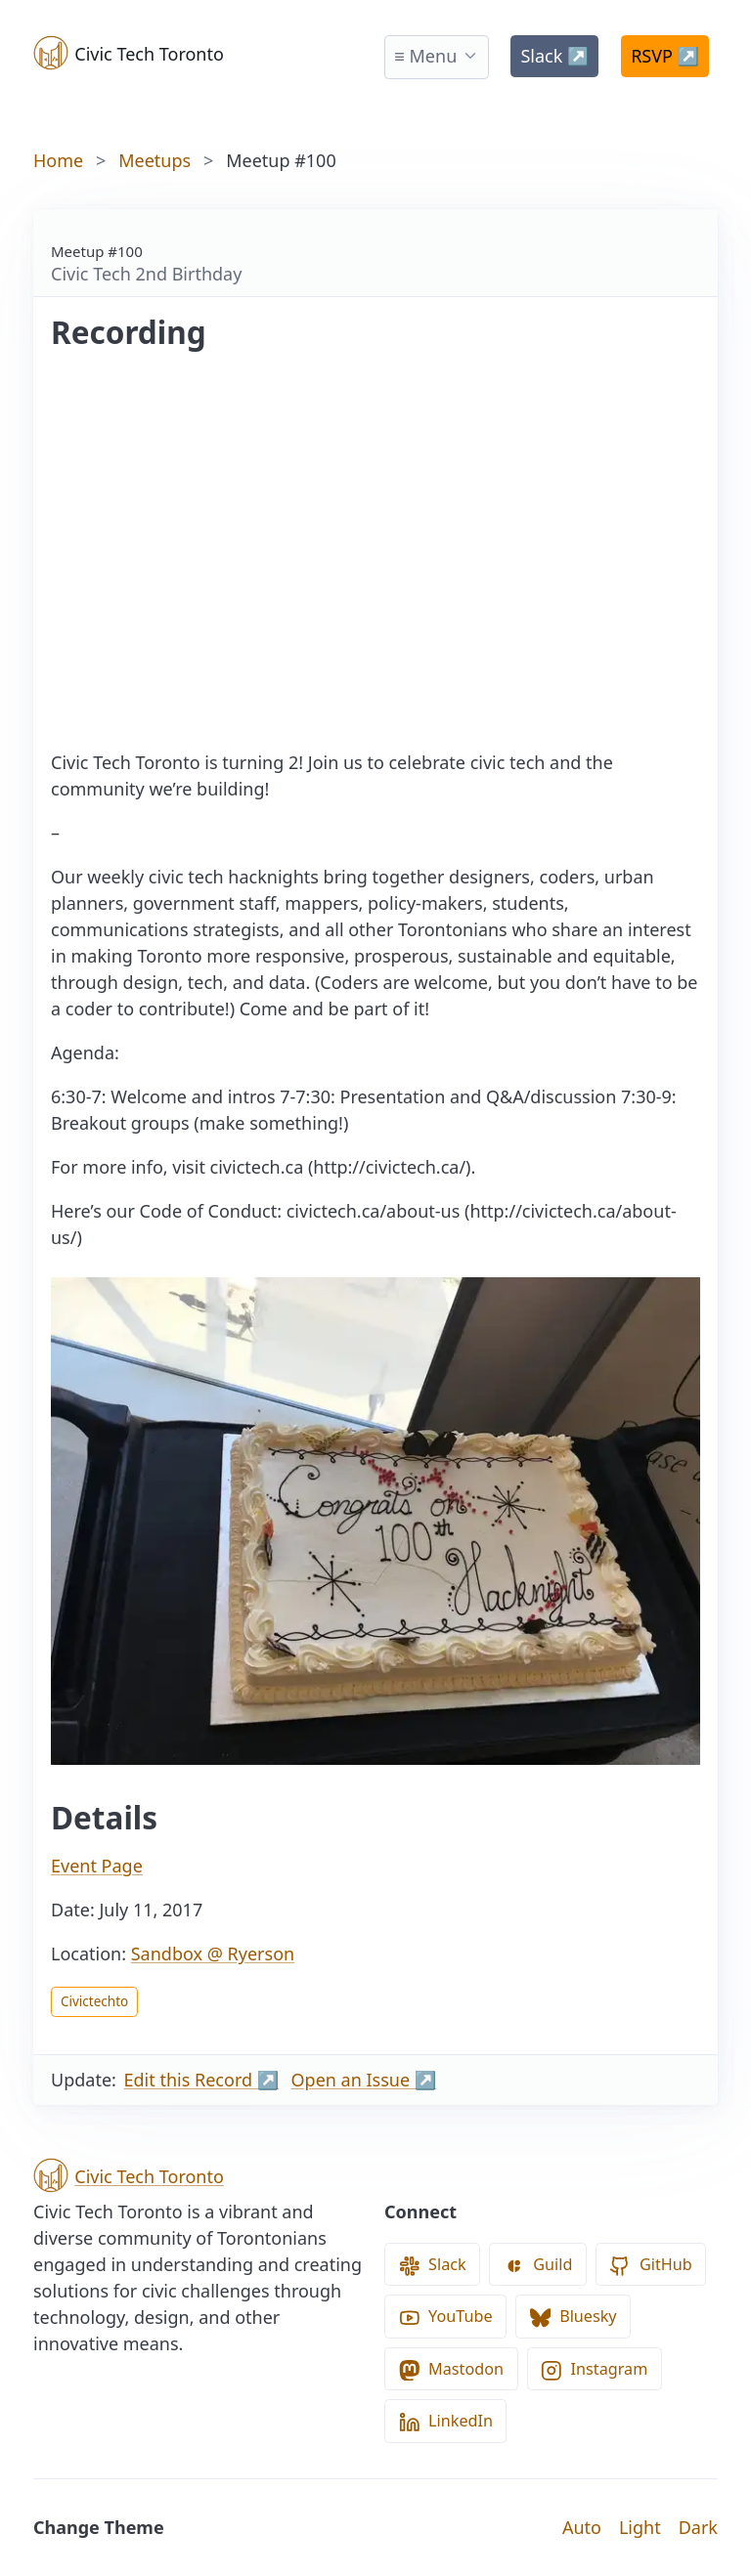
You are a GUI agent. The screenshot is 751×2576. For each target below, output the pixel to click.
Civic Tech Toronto (128, 52)
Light (640, 2527)
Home (58, 160)
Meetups (154, 160)
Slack (554, 55)
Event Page (97, 1865)
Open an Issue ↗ (364, 2079)
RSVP (665, 55)
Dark (698, 2527)
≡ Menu (425, 55)
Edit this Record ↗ (202, 2079)
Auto (581, 2527)
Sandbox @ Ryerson (212, 1953)
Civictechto (94, 2001)
